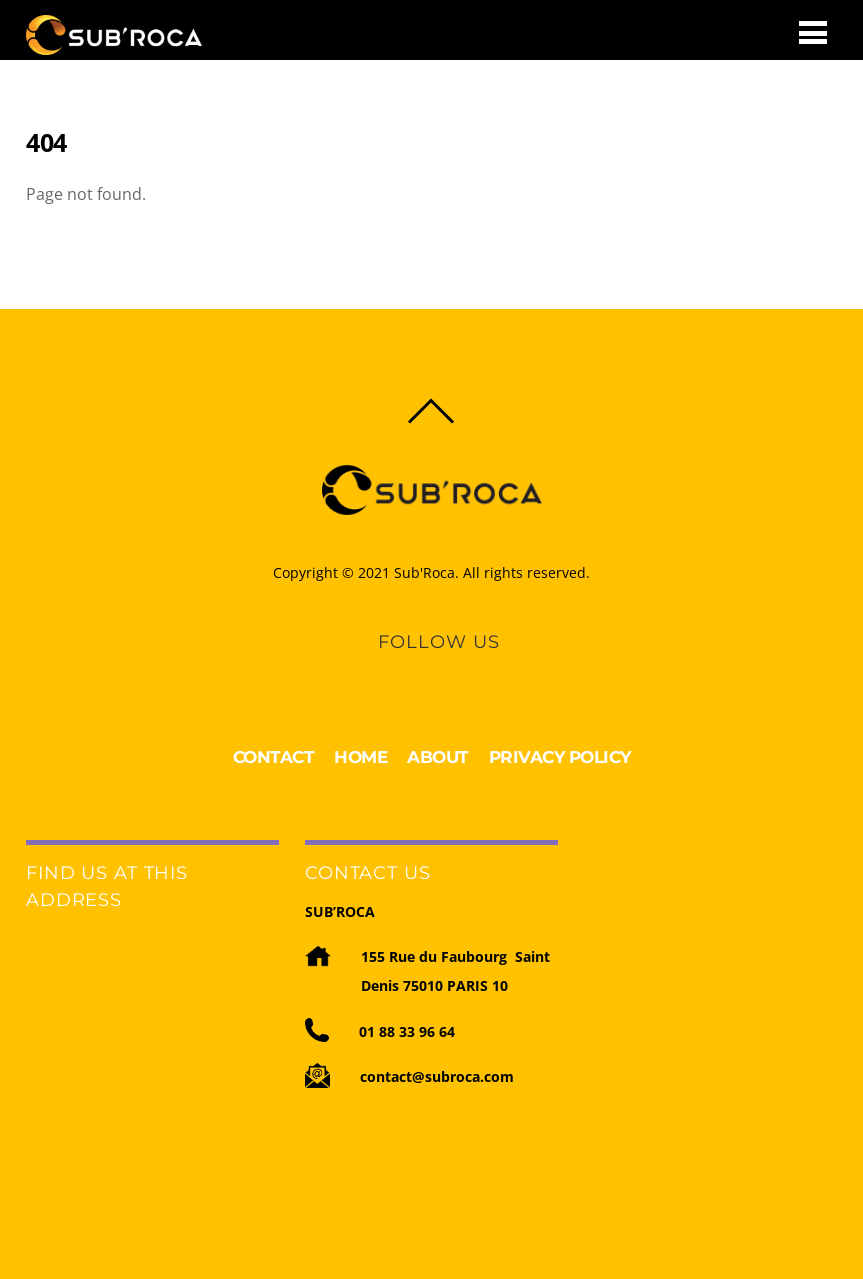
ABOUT (438, 757)
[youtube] (455, 670)
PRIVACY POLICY (560, 757)
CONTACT (274, 757)
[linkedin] (421, 670)
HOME (360, 757)
